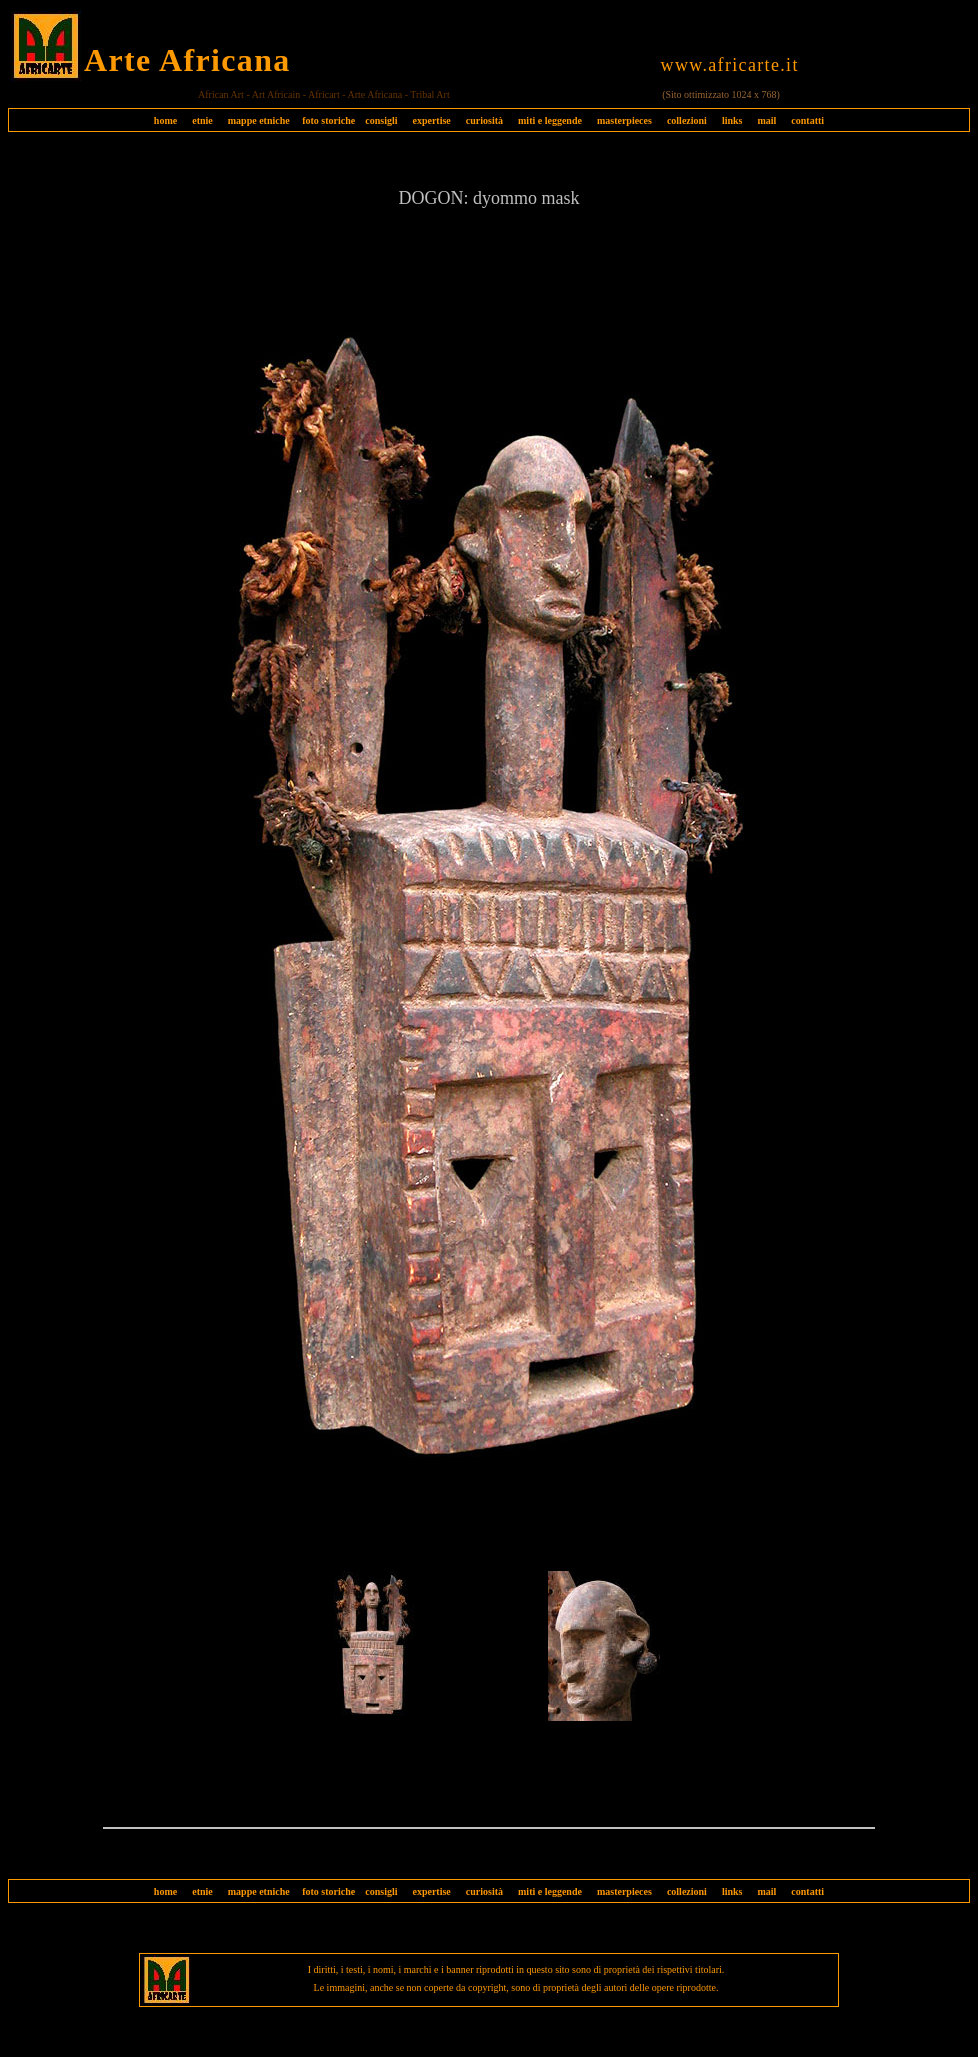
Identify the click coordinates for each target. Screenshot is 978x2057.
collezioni (687, 120)
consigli (381, 120)
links (732, 120)
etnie (197, 120)
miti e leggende (550, 120)
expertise (431, 120)
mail (766, 120)
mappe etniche (259, 120)
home (165, 120)
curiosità (484, 120)
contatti (807, 120)
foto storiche (328, 120)
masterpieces (624, 120)
